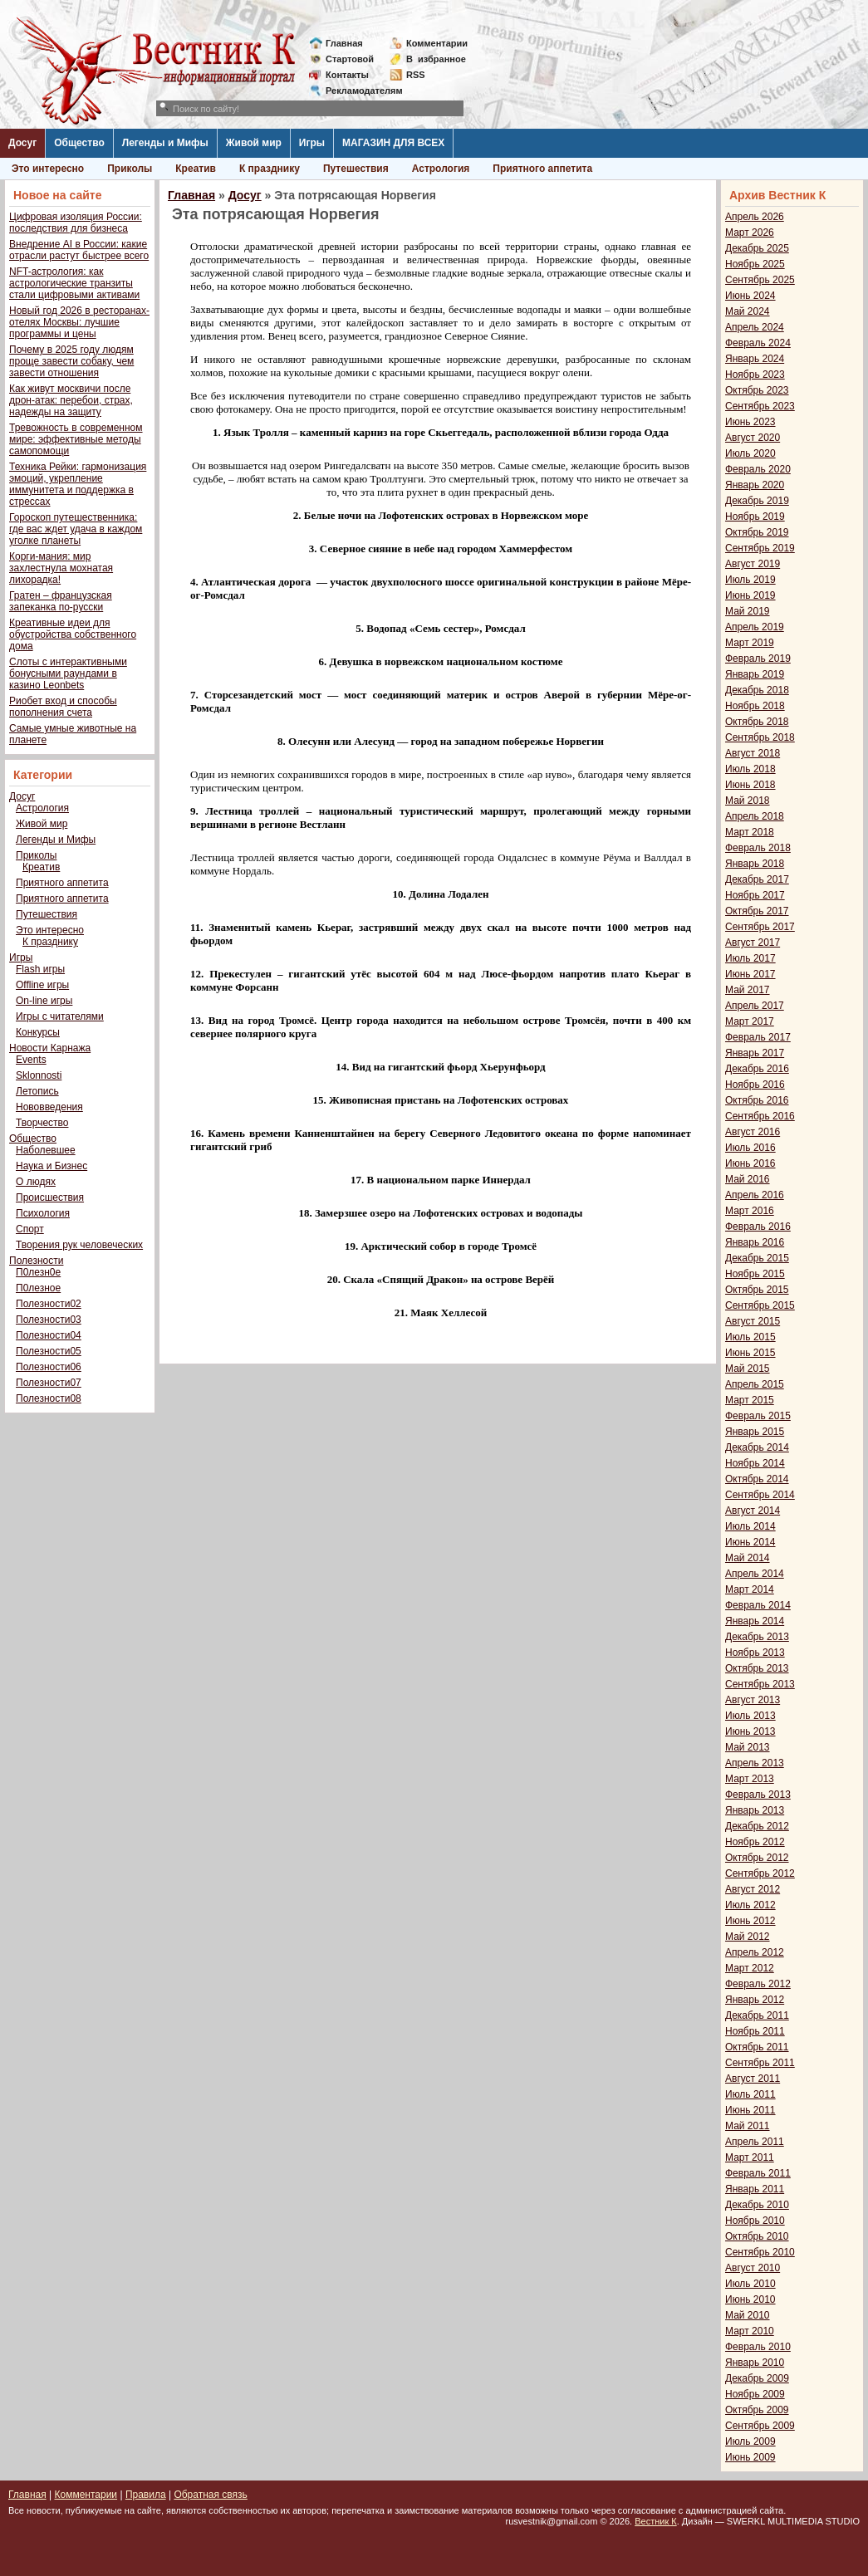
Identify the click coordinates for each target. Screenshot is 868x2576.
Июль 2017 (750, 958)
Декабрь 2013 (757, 1637)
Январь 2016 (754, 1242)
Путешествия (356, 168)
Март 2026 (749, 232)
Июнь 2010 (750, 2299)
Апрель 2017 (754, 1005)
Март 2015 (749, 1400)
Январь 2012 (754, 1999)
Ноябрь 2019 (755, 516)
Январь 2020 (754, 485)
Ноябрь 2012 (755, 1842)
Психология (43, 1213)
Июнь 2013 (750, 1731)
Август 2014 (752, 1510)
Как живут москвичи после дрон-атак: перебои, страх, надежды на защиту (71, 400)
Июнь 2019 (750, 595)
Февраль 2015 (758, 1416)
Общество (79, 143)
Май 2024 (747, 311)
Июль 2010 (750, 2284)
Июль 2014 (750, 1526)
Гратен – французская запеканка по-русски (60, 601)
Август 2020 (752, 437)
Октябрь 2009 (757, 2410)
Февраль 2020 (758, 469)
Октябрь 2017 (757, 911)
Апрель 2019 (754, 627)
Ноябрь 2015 (755, 1274)
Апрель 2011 (754, 2141)
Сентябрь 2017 (760, 927)
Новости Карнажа (50, 1048)
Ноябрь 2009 (755, 2394)
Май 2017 (747, 990)
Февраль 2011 (758, 2173)
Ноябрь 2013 (755, 1652)
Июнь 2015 (750, 1353)
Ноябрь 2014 (755, 1463)
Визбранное (436, 59)
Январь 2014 (754, 1621)
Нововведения (49, 1107)
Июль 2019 (750, 579)
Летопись (37, 1091)
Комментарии (437, 43)
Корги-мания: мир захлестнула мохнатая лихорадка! (61, 568)
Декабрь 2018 (757, 690)
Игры (312, 143)
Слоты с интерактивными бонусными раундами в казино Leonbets (68, 673)
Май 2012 (747, 1936)
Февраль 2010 (758, 2347)
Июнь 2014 (750, 1542)
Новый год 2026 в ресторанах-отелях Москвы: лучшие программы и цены (79, 322)
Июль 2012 (750, 1905)
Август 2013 (752, 1700)
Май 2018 (747, 800)
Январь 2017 (754, 1053)
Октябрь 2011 (757, 2047)
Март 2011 (749, 2157)
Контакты (347, 75)
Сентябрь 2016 (760, 1116)
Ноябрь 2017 (755, 895)
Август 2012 (752, 1889)
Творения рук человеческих (79, 1245)
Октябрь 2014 (757, 1479)
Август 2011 (752, 2078)
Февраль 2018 (758, 848)
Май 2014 (747, 1558)
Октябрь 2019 (757, 532)
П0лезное (38, 1288)
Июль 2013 (750, 1715)
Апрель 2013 (754, 1763)
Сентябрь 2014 (760, 1495)
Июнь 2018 (750, 785)
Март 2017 (749, 1021)
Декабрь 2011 (757, 2015)
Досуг (22, 143)
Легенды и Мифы (165, 143)
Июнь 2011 (750, 2110)
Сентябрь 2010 (760, 2252)
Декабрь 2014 (757, 1447)
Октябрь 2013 (757, 1668)
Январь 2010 (754, 2362)
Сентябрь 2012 (760, 1873)
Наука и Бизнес (51, 1166)
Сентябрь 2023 (760, 406)
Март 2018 (749, 832)
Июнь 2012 (750, 1921)
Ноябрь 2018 (755, 706)
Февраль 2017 (758, 1037)
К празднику (269, 168)
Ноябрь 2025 (755, 264)
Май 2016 (747, 1179)
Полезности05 (48, 1351)
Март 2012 (749, 1968)
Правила (145, 2494)
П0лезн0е (38, 1272)
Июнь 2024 (750, 295)
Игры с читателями (60, 1016)
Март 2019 (749, 643)
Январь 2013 (754, 1810)
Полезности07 (48, 1382)
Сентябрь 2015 (760, 1305)
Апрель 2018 (754, 816)
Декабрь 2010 (757, 2205)
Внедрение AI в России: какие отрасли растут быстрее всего (79, 250)
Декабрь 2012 (757, 1826)
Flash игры (40, 969)
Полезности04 (48, 1335)
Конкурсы (38, 1032)
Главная (344, 43)
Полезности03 (48, 1319)
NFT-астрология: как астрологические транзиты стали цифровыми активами (74, 283)
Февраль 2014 (758, 1605)
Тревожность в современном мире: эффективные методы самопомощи (76, 439)
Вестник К (656, 2521)
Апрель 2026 (754, 217)
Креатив (195, 168)
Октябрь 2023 (757, 390)
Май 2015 (747, 1368)
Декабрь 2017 (757, 879)
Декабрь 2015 (757, 1258)
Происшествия (50, 1197)
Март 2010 (749, 2331)
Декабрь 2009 (757, 2378)
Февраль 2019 (758, 658)
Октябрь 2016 (757, 1100)
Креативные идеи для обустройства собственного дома (72, 634)
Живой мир (254, 143)
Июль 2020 (750, 453)
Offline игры (42, 985)
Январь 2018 (754, 863)
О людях (36, 1182)
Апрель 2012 (754, 1952)
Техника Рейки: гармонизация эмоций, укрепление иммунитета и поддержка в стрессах (77, 484)
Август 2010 (752, 2268)
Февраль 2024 (758, 343)
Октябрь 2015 (757, 1289)
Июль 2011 (750, 2094)
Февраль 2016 (758, 1226)
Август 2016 (752, 1132)
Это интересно (48, 168)
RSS (415, 75)
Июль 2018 (750, 769)
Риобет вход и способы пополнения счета (63, 706)
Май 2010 (747, 2315)
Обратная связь (210, 2494)
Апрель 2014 (754, 1573)
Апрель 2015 (754, 1384)
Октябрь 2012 (757, 1857)
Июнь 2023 (750, 422)
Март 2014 (749, 1589)
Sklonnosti (38, 1075)
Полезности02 (48, 1304)
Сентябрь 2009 (760, 2426)
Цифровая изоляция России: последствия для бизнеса (75, 222)
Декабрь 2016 (757, 1069)
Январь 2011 (754, 2189)
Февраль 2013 (758, 1794)
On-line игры (44, 1000)
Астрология (441, 168)
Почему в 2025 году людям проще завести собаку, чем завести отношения (71, 361)
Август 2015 (752, 1321)
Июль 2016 (750, 1147)
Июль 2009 (750, 2441)
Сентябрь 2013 (760, 1684)
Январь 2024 (754, 359)
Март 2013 (749, 1779)
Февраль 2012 (758, 1984)
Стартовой (350, 59)
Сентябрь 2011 (760, 2063)
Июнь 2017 (750, 974)
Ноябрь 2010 (755, 2220)
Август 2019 (752, 564)
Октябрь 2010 (757, 2236)
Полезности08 (48, 1398)
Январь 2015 (754, 1431)
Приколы (129, 168)
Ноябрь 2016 (755, 1084)
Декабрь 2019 (757, 501)
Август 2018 (752, 753)
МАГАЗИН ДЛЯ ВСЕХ (393, 143)
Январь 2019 (754, 674)
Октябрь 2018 (757, 721)
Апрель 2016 (754, 1195)
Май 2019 (747, 611)
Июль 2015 (750, 1337)
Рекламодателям (358, 90)
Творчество (42, 1123)
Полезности (36, 1260)
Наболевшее (46, 1150)
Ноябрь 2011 (755, 2031)
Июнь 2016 (750, 1163)
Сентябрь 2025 (760, 280)
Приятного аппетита (542, 168)
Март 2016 (749, 1211)
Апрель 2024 (754, 327)
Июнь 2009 (750, 2457)
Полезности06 (48, 1367)
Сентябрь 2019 (760, 548)
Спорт (30, 1229)
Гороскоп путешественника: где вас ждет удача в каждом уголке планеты (75, 529)
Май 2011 (747, 2126)
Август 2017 (752, 942)
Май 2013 (747, 1747)
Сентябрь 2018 (760, 737)
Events (31, 1059)
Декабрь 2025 (757, 248)
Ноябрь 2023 (755, 374)
